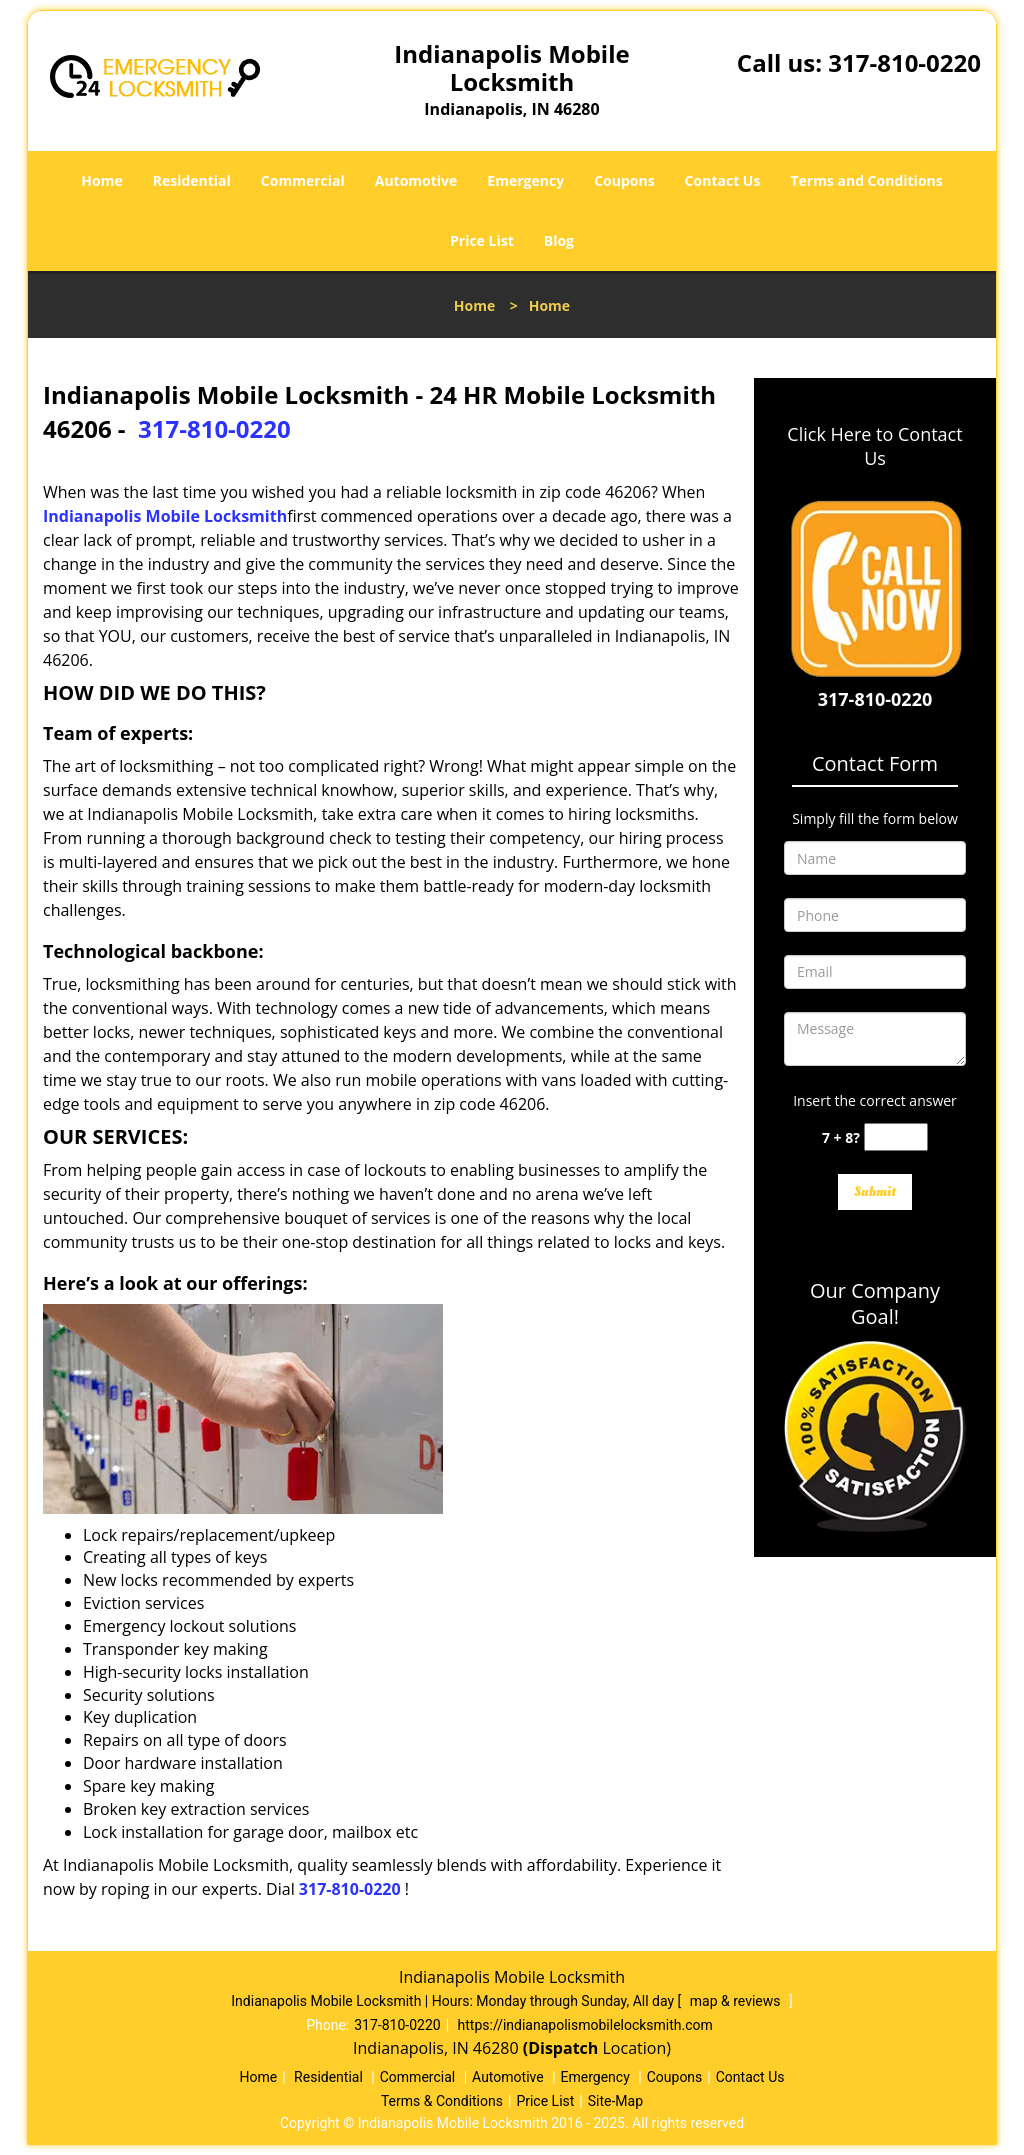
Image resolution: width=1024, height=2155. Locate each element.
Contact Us (723, 180)
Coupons (624, 180)
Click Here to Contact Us (874, 446)
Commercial (303, 180)
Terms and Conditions (866, 180)
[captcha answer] (896, 1137)
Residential (192, 180)
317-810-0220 (904, 62)
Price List (482, 240)
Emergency (525, 180)
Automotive (416, 180)
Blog (559, 240)
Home (101, 180)
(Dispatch (563, 2048)
